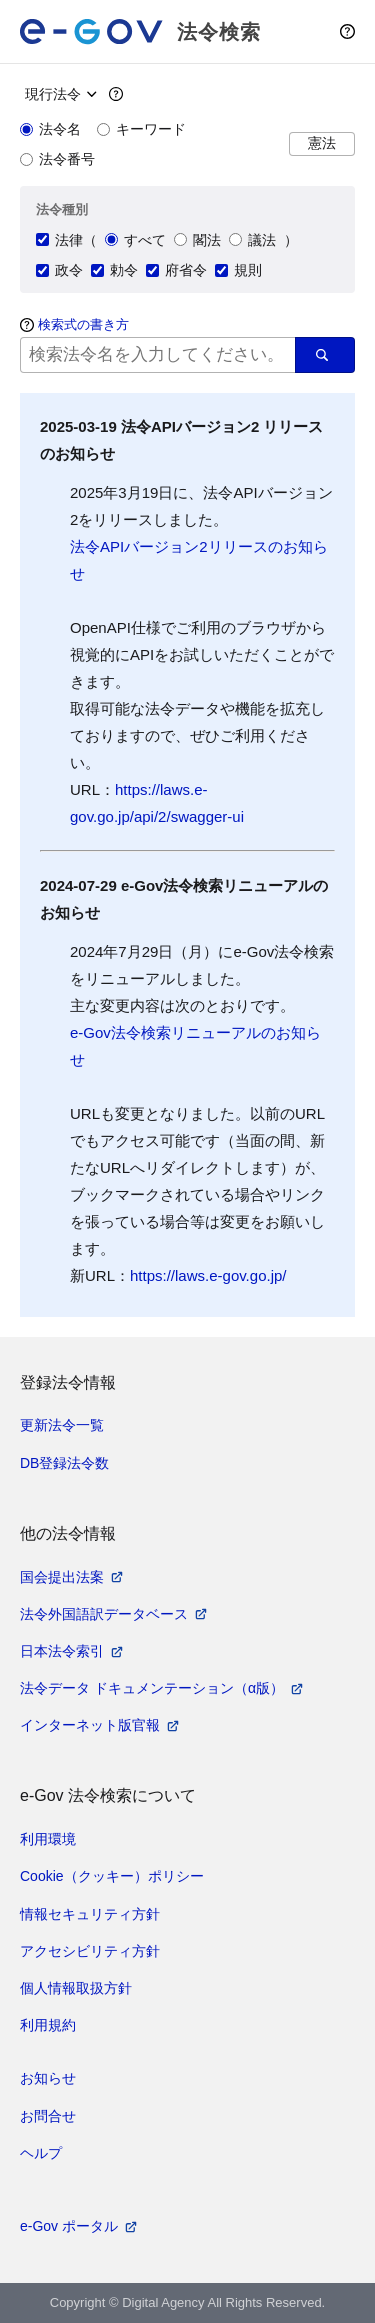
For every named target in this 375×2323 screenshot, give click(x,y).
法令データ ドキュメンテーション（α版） (152, 1688)
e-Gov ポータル (69, 2226)
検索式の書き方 (83, 324)
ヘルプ (41, 2153)
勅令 (114, 270)
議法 (252, 240)
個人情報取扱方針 (76, 1988)
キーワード (141, 129)
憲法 (322, 143)
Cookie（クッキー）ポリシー (112, 1876)
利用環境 (48, 1839)
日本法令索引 (62, 1651)
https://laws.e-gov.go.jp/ (208, 1275)
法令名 (50, 129)
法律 (59, 240)
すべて (135, 240)
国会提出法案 (62, 1577)
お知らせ (48, 2078)
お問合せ (48, 2116)
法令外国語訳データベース (104, 1614)
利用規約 (48, 2025)
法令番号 (57, 159)
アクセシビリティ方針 (90, 1951)
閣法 (197, 240)
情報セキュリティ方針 (90, 1914)
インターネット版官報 (90, 1725)
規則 (238, 270)
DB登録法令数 (64, 1463)
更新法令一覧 (62, 1425)
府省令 (176, 270)
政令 (59, 270)
